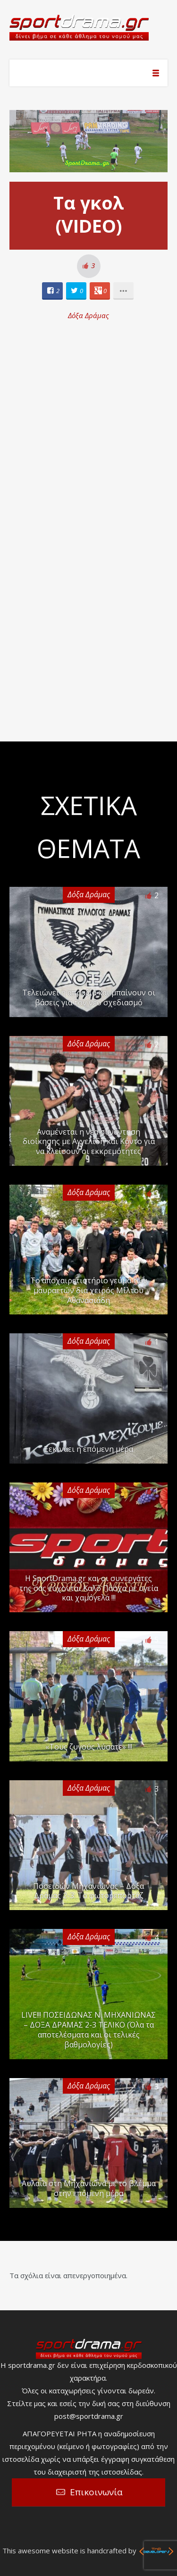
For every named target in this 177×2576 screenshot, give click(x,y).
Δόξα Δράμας (88, 315)
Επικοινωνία (96, 2492)
